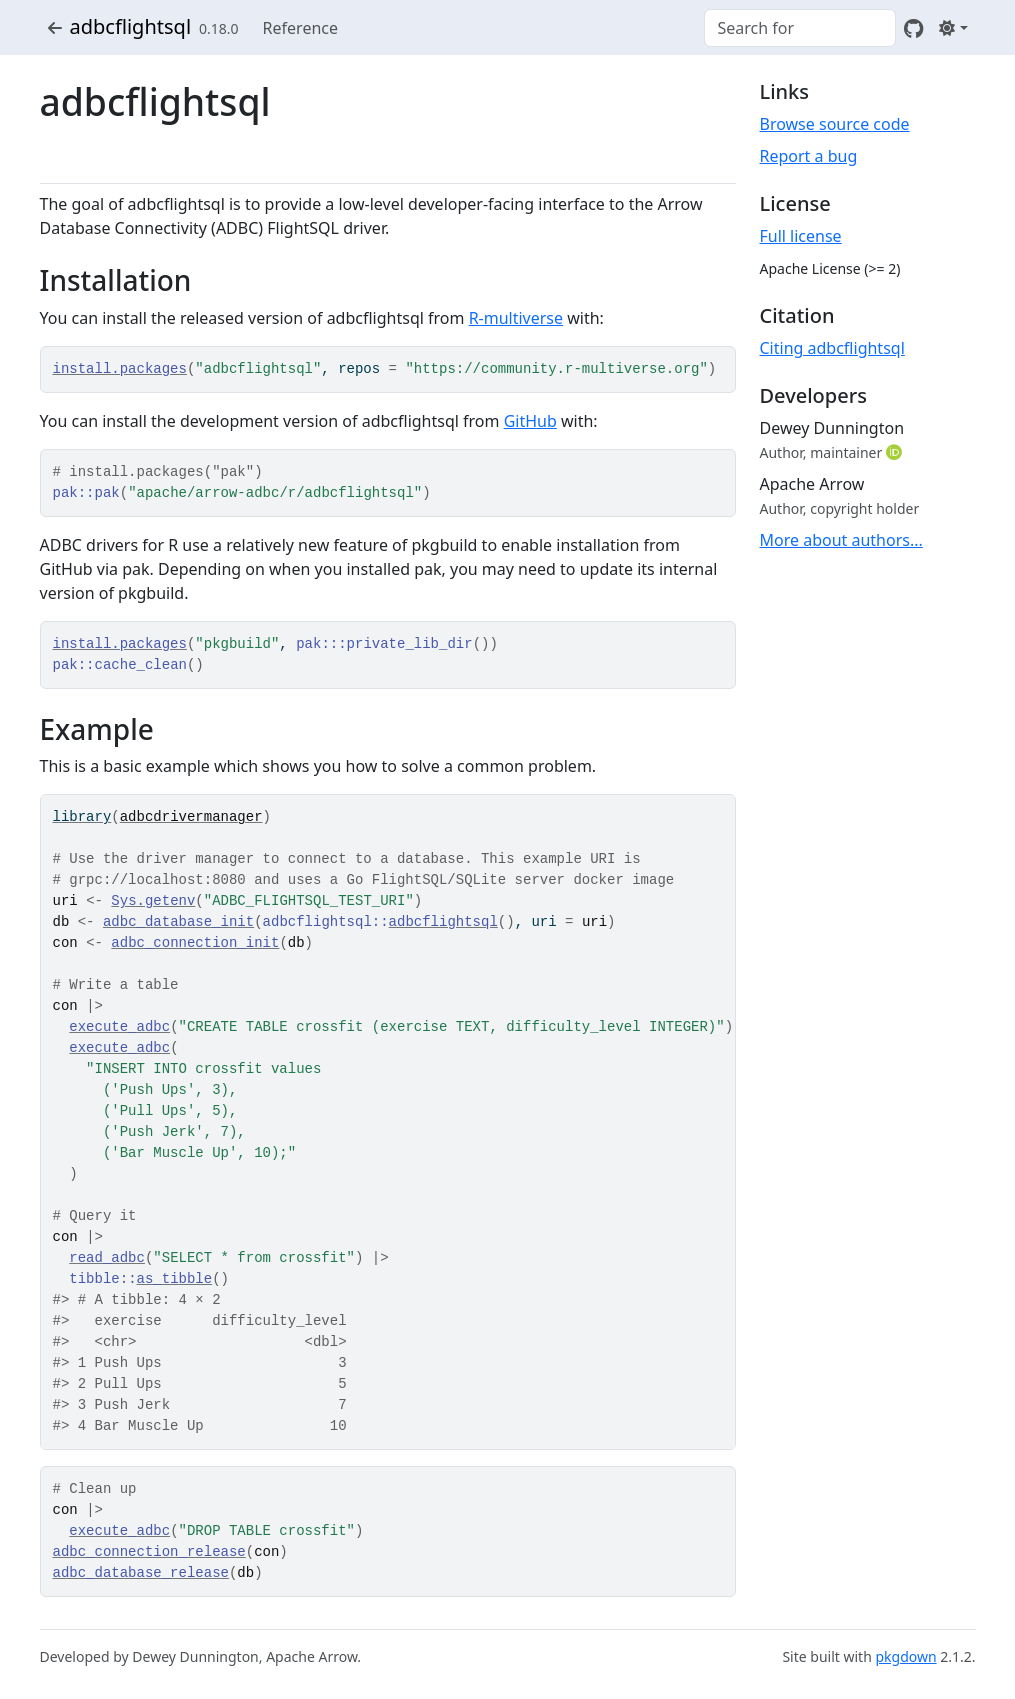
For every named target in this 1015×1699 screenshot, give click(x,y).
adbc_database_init (178, 922)
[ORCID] (896, 452)
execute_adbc (119, 1027)
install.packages (120, 369)
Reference (300, 28)
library (82, 817)
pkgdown (905, 1656)
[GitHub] (913, 28)
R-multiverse (516, 318)
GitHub (530, 421)
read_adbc (107, 1258)
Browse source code (835, 124)
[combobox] (800, 28)
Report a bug (809, 156)
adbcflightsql (131, 26)
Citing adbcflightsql (832, 348)
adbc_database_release (141, 1573)
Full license (801, 236)
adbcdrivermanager (191, 817)
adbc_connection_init (195, 943)
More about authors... (841, 540)
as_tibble (175, 1279)
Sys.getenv (153, 901)
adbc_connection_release (149, 1552)
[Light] (953, 28)
